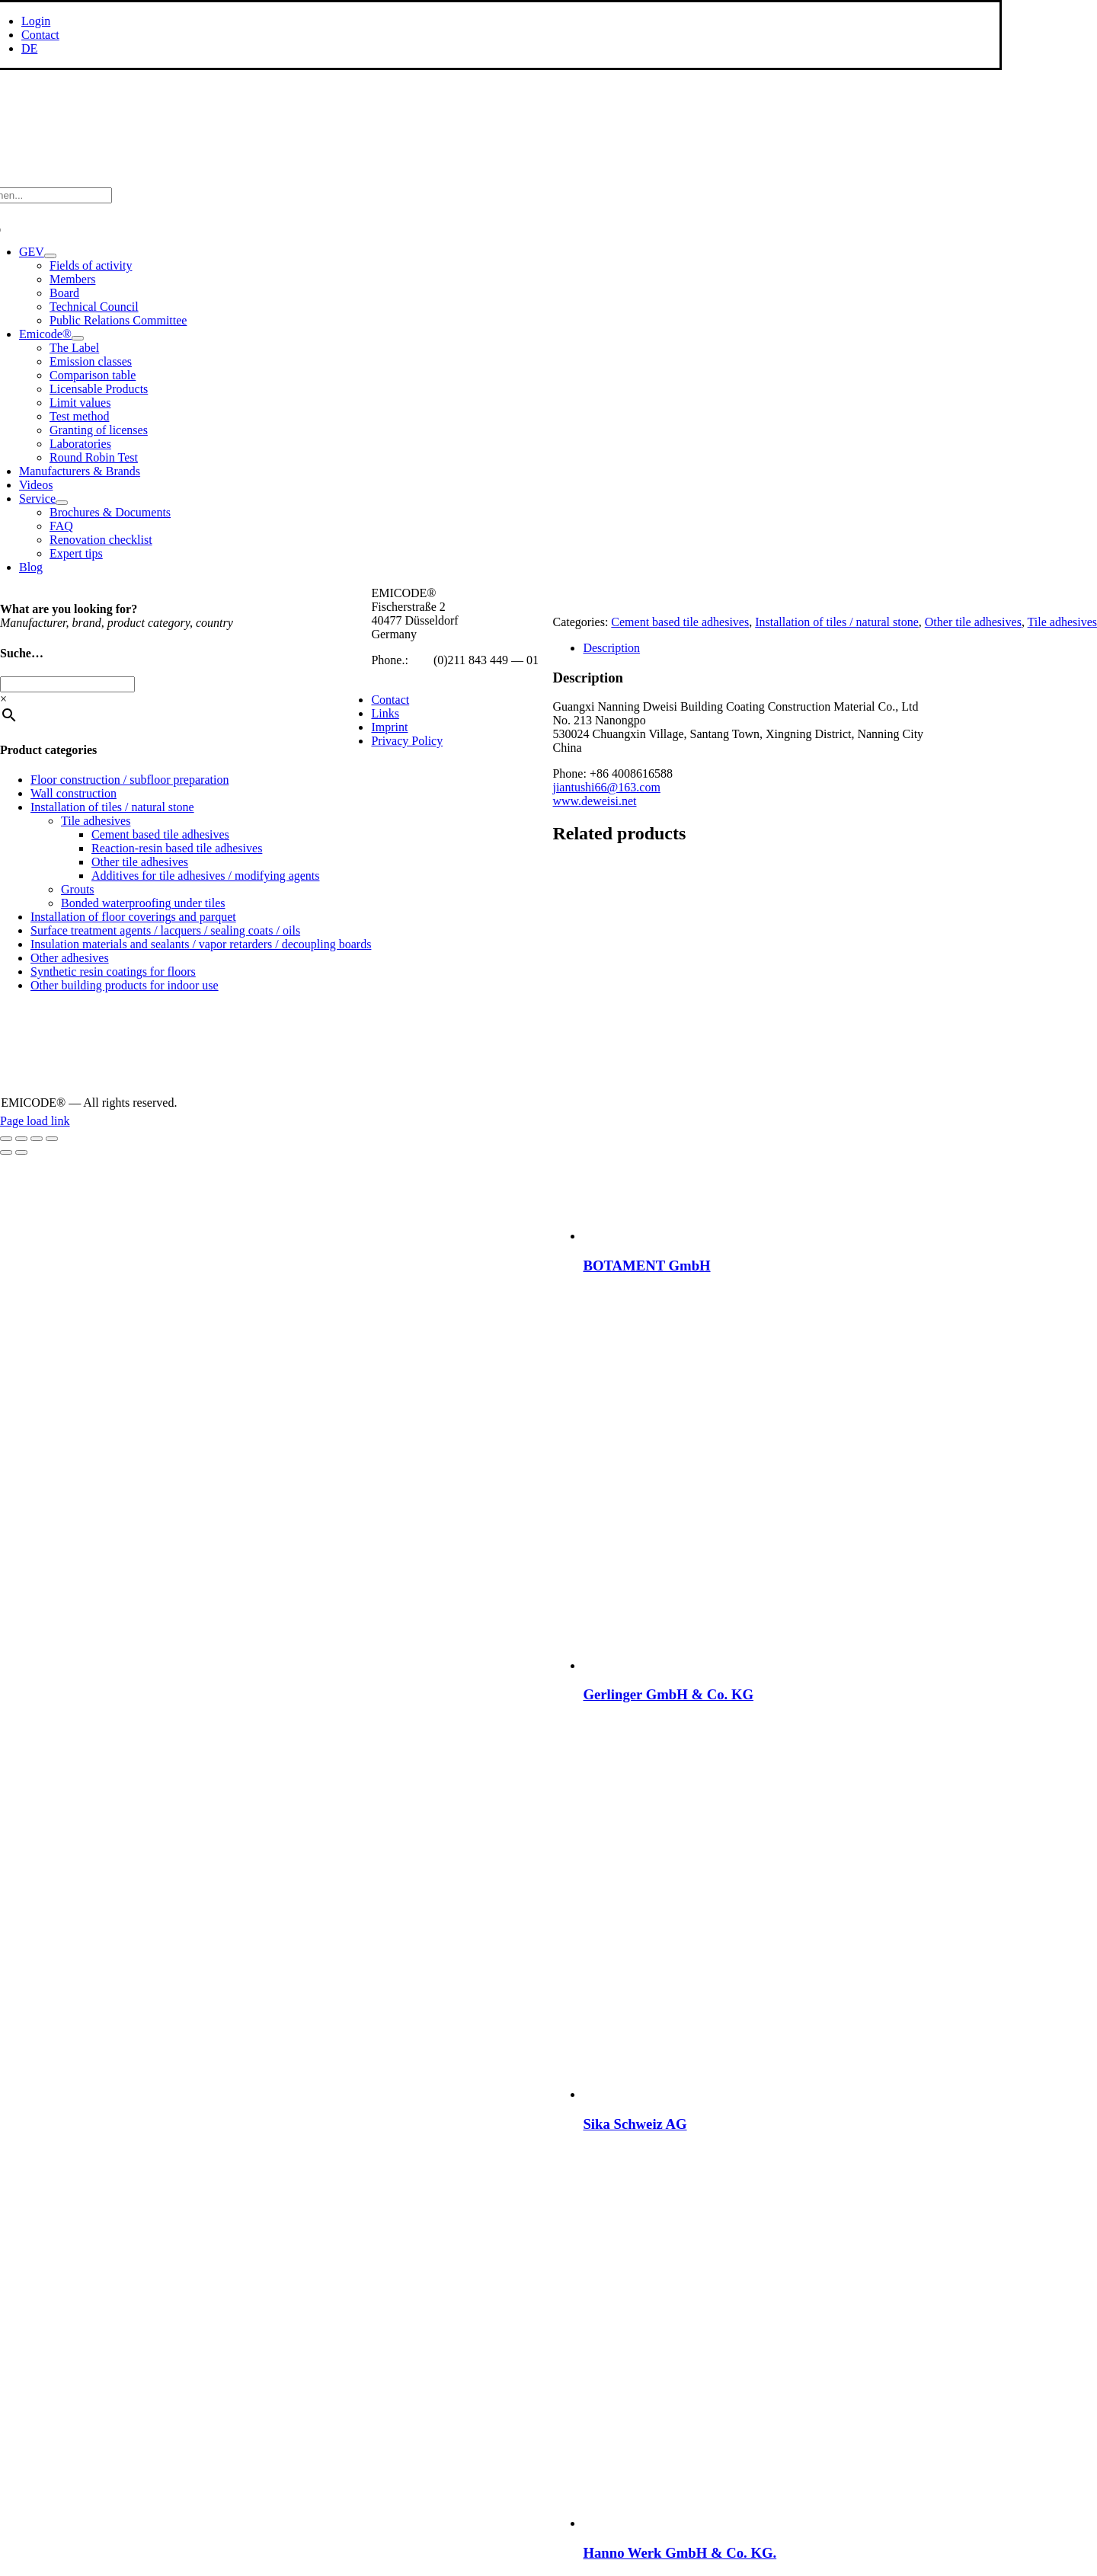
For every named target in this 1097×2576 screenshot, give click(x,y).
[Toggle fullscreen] (21, 1138)
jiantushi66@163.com (606, 787)
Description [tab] (611, 647)
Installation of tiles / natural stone (837, 621)
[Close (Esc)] (52, 1138)
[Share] (36, 1138)
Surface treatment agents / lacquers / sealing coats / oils (165, 930)
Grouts (77, 889)
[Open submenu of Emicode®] (78, 338)
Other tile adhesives (973, 621)
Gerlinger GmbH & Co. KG (668, 1694)
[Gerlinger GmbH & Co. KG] (773, 1665)
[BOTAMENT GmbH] (773, 1235)
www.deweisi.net (594, 800)
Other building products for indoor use (124, 985)
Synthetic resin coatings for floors (113, 971)
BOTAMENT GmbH (646, 1266)
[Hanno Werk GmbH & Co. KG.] (773, 2523)
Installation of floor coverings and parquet (133, 916)
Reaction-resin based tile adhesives (176, 848)
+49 (420, 660)
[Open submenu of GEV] (50, 256)
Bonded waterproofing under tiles (143, 902)
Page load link (35, 1120)
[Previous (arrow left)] (6, 1152)
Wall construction (73, 793)
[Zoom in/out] (6, 1138)
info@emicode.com (419, 673)
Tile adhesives (1062, 621)
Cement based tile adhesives (680, 621)
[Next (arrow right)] (21, 1152)
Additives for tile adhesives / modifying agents (205, 875)
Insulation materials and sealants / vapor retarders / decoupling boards (200, 944)
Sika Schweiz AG (634, 2124)
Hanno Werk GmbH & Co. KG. (679, 2553)
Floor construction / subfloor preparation (129, 779)
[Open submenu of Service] (62, 502)
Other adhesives (69, 957)
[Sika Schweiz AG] (773, 2094)
